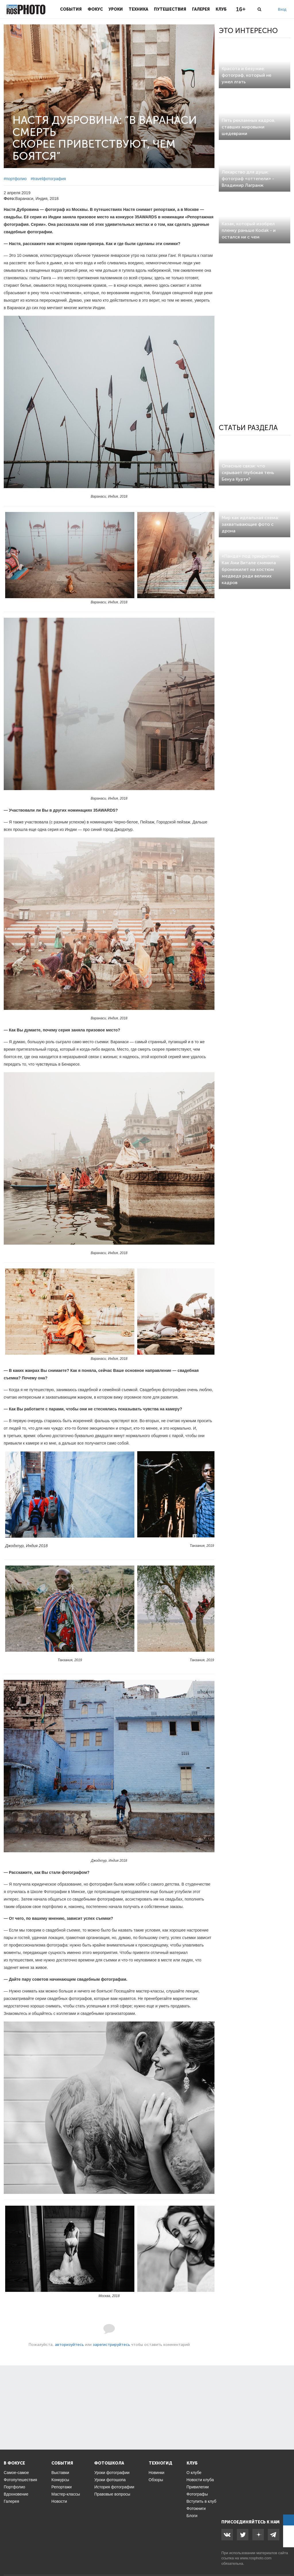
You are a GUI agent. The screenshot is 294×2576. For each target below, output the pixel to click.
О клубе (194, 2472)
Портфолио (14, 2487)
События (71, 9)
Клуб (221, 9)
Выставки (60, 2472)
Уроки (116, 9)
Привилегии (198, 2487)
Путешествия (170, 9)
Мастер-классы (65, 2494)
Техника (138, 9)
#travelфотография (48, 178)
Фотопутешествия (20, 2479)
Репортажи (61, 2487)
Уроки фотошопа (109, 2479)
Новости (59, 2501)
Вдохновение (16, 2494)
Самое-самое (16, 2472)
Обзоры (156, 2479)
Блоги (192, 2515)
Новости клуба (200, 2479)
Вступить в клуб (201, 2501)
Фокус (95, 9)
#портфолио (15, 178)
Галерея (201, 9)
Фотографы (197, 2494)
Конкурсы (60, 2479)
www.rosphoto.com (256, 2558)
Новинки (157, 2472)
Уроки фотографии (111, 2472)
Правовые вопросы (112, 2494)
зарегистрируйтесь (111, 2344)
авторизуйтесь (69, 2344)
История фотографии (114, 2487)
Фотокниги (196, 2508)
